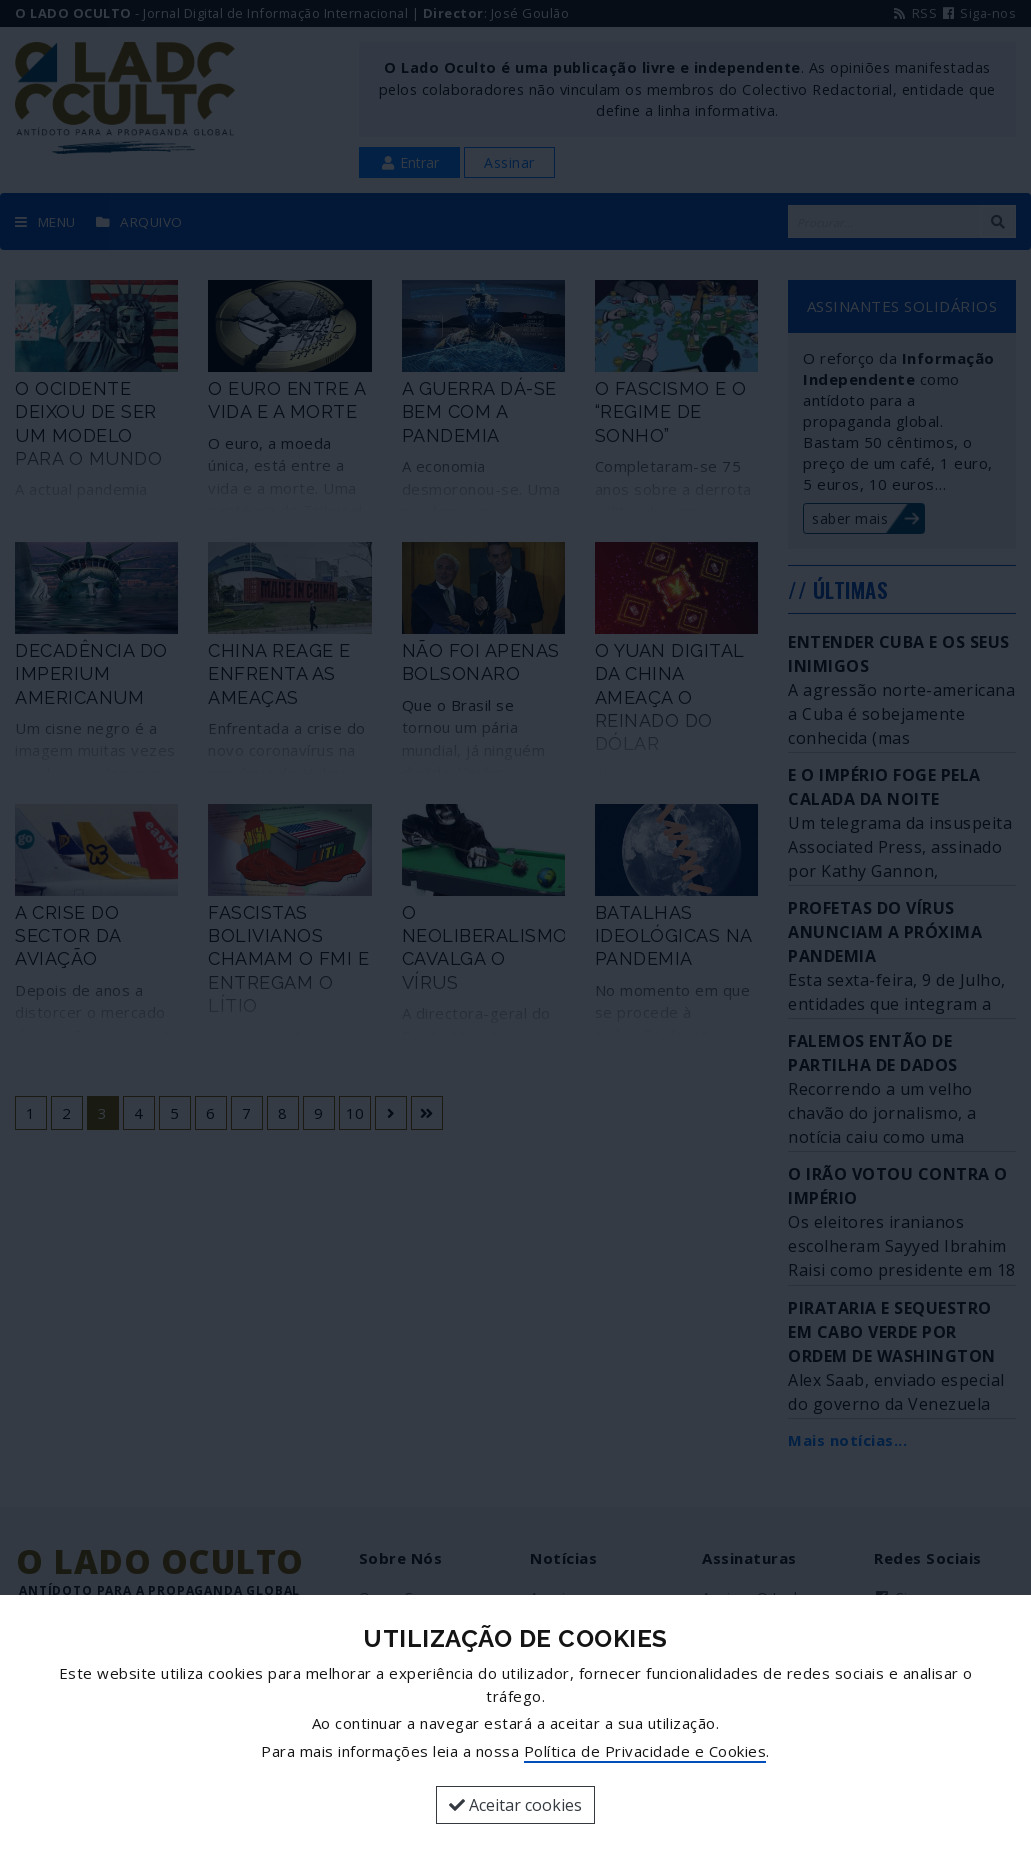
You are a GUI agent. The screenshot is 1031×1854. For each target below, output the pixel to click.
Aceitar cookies (515, 1805)
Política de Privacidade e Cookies (645, 1751)
